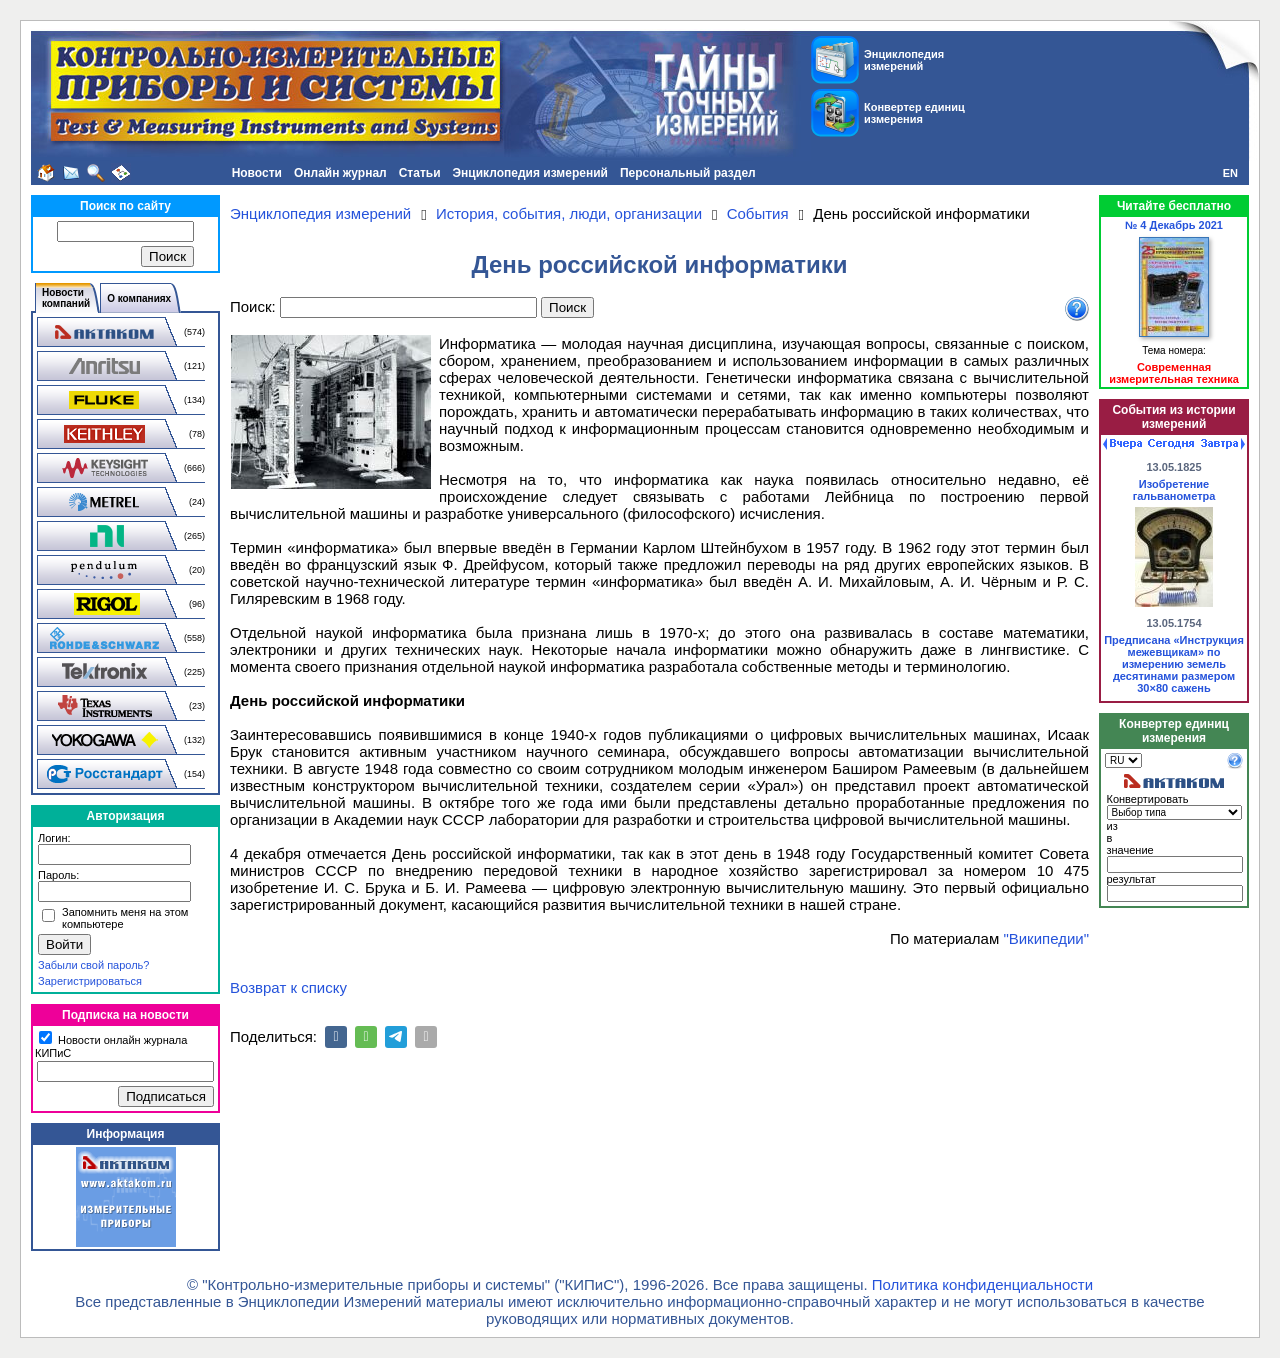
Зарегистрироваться (90, 981)
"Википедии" (1046, 938)
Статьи (420, 173)
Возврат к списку (288, 987)
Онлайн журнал (340, 173)
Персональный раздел (688, 173)
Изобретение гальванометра (1174, 490)
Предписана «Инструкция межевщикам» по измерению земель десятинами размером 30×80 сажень (1174, 664)
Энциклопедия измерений (530, 173)
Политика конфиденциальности (982, 1284)
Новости (257, 173)
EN (1230, 173)
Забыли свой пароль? (93, 965)
